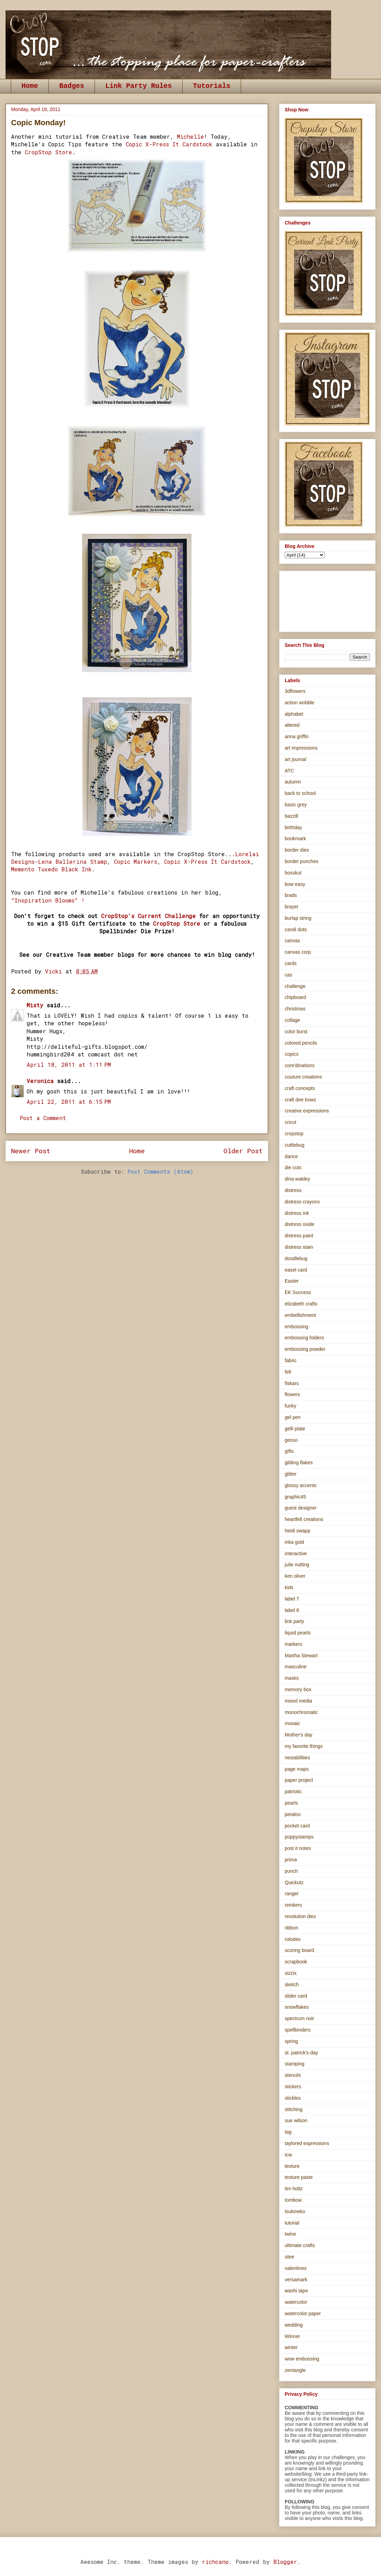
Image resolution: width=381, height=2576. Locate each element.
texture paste (299, 2177)
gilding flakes (299, 1462)
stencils (293, 2075)
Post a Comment (43, 1117)
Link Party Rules (138, 86)
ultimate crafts (300, 2245)
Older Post (243, 1150)
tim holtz (294, 2188)
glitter (290, 1474)
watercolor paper (303, 2313)
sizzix (290, 1973)
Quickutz (294, 1882)
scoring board (299, 1950)
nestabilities (297, 1757)
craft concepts (300, 1088)
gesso (291, 1440)
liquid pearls (298, 1632)
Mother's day (298, 1735)
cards (290, 963)
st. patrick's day (301, 2052)
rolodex (293, 1939)
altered (292, 725)
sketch (292, 1984)
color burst (296, 1031)
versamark (296, 2279)
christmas (295, 1008)
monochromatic (301, 1712)
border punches (301, 861)
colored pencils (301, 1043)
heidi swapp (297, 1530)
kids (289, 1587)
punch (291, 1871)
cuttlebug (294, 1145)
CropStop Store (48, 152)
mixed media (298, 1701)
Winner (292, 2336)
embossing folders (304, 1337)
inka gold (294, 1542)
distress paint (299, 1235)
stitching (293, 2109)
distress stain (299, 1247)
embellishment (300, 1315)
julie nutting (297, 1564)
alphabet (294, 714)
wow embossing (302, 2359)
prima (291, 1859)
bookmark (295, 838)
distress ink (297, 1213)
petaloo (293, 1814)
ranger (292, 1893)
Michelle (190, 136)
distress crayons (302, 1201)
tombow (293, 2200)
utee (289, 2256)
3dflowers (295, 691)
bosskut (293, 873)
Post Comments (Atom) (160, 1171)
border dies (297, 850)
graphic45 (295, 1497)
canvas (292, 940)
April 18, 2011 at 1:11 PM (69, 1064)
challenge (295, 986)
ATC (289, 770)
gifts (289, 1451)
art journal (295, 759)
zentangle (295, 2370)
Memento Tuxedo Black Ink (51, 869)
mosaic (292, 1723)
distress (293, 1190)
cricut (290, 1122)
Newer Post (30, 1150)
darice (291, 1156)
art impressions (301, 748)
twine (290, 2234)
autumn (293, 782)
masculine (296, 1666)
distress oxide (299, 1224)
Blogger (285, 2561)
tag (288, 2132)
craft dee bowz (300, 1099)
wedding (294, 2325)
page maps (297, 1769)
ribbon (291, 1928)
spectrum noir (299, 2018)
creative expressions (307, 1110)
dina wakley (297, 1179)
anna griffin (297, 736)
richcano (215, 2561)
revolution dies (300, 1916)
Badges (71, 86)
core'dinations (299, 1065)
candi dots (296, 929)
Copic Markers (135, 861)
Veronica (40, 1080)
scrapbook (296, 1961)
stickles (293, 2098)
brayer (292, 906)
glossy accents (301, 1485)
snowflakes (297, 2007)
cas (288, 975)
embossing (296, 1326)
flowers (292, 1394)
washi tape (296, 2290)
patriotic (293, 1791)
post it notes (298, 1848)
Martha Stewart (301, 1655)
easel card (296, 1270)
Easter (292, 1281)
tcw (288, 2154)
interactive (296, 1553)
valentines (296, 2268)
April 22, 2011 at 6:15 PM (69, 1101)
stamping (294, 2063)
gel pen (293, 1417)
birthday (293, 827)
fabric (290, 1360)
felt (288, 1372)
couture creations (303, 1077)
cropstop (294, 1133)
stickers (293, 2086)
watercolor (296, 2302)
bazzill (291, 816)
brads (291, 895)
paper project (299, 1780)
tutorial (292, 2223)
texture (292, 2166)
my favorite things (304, 1746)
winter (291, 2347)
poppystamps (299, 1837)
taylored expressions (307, 2143)
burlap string (298, 918)
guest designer (301, 1508)
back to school (300, 793)
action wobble (299, 702)
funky (290, 1406)
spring (291, 2041)
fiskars (292, 1383)
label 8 (292, 1610)
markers (293, 1644)
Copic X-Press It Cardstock (169, 144)
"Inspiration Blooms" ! (48, 900)
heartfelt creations (304, 1519)
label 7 (292, 1599)
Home (29, 86)
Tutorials (211, 86)
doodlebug (296, 1258)
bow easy (295, 884)
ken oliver (295, 1576)
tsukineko (295, 2211)
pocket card (297, 1825)
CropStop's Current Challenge (148, 915)
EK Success (298, 1292)
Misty (35, 1005)
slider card (296, 1996)
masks (292, 1678)
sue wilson (296, 2120)
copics (292, 1054)
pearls (291, 1803)
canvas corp (298, 952)
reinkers (293, 1905)
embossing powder (305, 1349)
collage (292, 1020)
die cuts (293, 1167)
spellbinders (298, 2030)
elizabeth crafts (301, 1304)
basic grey (296, 804)
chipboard (295, 997)
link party (294, 1621)
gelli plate (295, 1428)
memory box (298, 1689)
